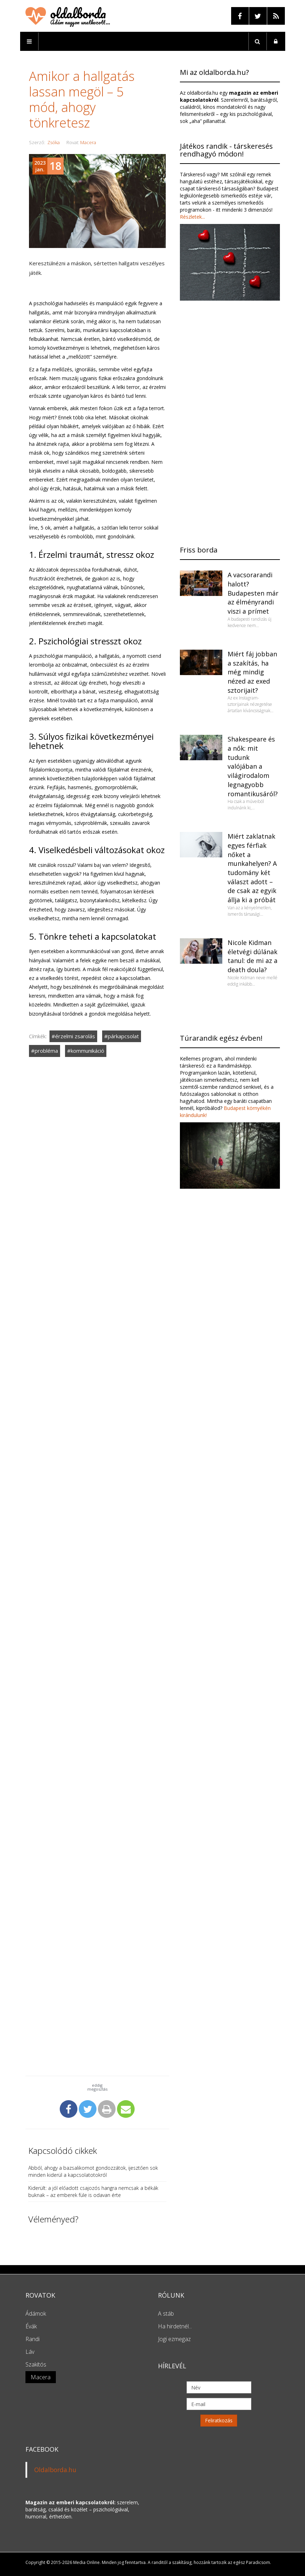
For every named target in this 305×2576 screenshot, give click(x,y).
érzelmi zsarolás (75, 1036)
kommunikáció (87, 1050)
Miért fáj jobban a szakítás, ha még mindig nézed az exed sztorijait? (252, 672)
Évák (31, 2326)
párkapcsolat (123, 1036)
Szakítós (35, 2364)
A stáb (166, 2313)
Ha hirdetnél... (175, 2326)
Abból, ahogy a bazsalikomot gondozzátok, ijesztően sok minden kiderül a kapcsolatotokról (93, 2171)
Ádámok (35, 2313)
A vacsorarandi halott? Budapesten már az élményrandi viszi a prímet (253, 593)
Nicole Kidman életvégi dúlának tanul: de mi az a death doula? (252, 956)
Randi (32, 2339)
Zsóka (53, 142)
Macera (88, 142)
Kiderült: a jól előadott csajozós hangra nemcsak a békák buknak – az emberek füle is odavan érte (93, 2191)
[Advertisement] (97, 1311)
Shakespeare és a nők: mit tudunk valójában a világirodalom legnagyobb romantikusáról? (253, 766)
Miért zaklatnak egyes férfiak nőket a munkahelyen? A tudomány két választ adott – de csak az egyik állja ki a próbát (252, 868)
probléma (46, 1050)
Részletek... (192, 216)
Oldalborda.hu (55, 2469)
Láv (29, 2352)
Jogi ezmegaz (174, 2339)
